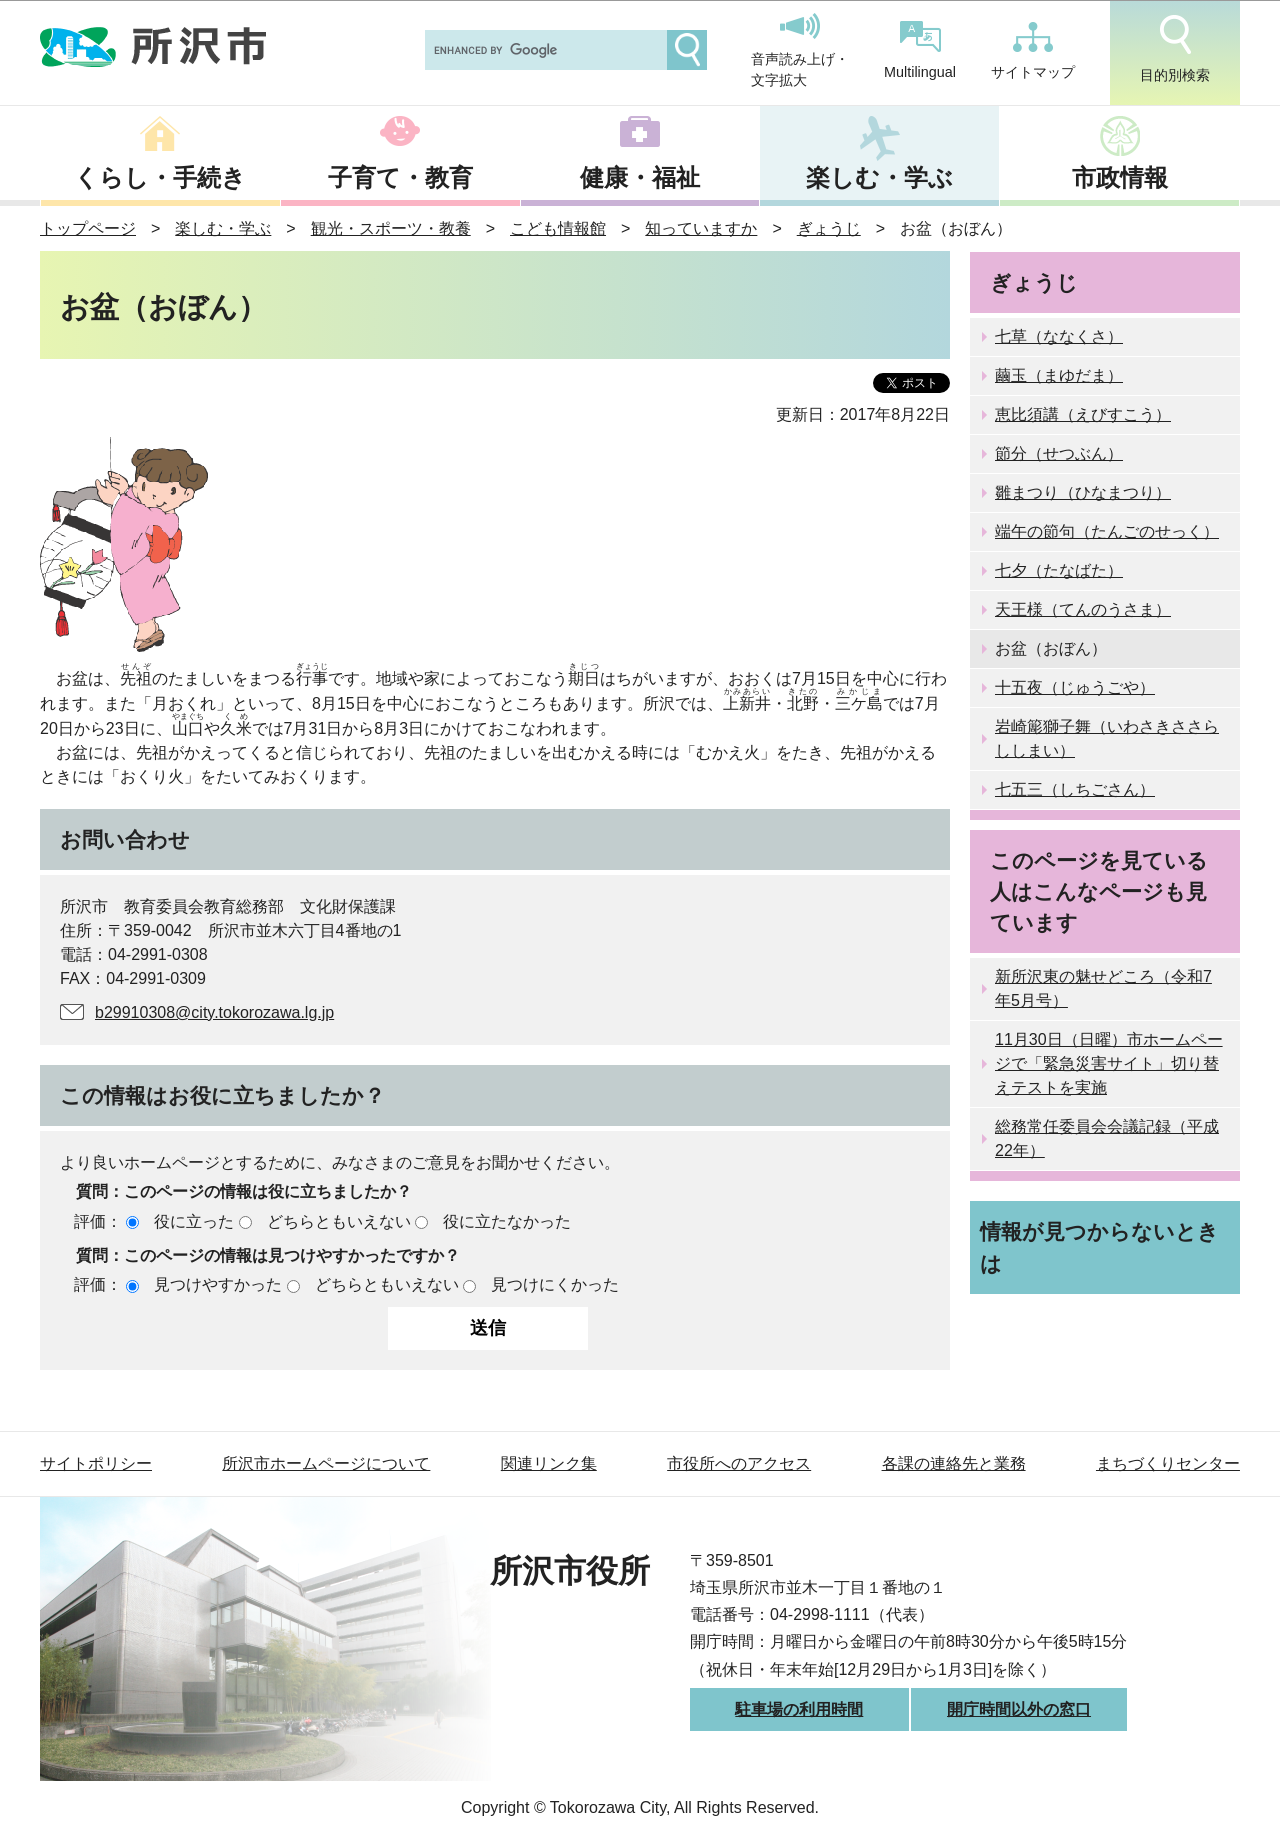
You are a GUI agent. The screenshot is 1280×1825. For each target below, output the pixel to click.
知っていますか (701, 228)
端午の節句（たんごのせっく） (1107, 531)
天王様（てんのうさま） (1083, 609)
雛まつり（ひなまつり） (1083, 492)
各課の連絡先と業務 (954, 1463)
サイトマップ (1033, 51)
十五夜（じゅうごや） (1075, 687)
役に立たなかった (507, 1221)
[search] (544, 50)
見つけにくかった (555, 1284)
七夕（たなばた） (1059, 570)
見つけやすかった (218, 1284)
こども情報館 (558, 228)
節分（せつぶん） (1059, 453)
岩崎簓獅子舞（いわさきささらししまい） (1107, 738)
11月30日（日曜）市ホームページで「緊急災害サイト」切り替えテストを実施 (1109, 1063)
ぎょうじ (829, 228)
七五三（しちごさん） (1075, 789)
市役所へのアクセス (739, 1463)
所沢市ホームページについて (326, 1463)
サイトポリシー (96, 1463)
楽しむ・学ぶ (879, 177)
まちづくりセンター (1168, 1463)
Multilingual (920, 50)
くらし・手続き (160, 177)
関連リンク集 (549, 1463)
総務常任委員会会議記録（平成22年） (1107, 1138)
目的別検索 (1175, 49)
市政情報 (1120, 177)
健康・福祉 (640, 177)
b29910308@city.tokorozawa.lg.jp (214, 1012)
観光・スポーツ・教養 (391, 228)
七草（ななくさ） (1059, 336)
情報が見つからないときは (1099, 1247)
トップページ (88, 228)
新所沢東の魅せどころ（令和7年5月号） (1103, 988)
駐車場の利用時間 (799, 1709)
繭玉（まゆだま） (1059, 375)
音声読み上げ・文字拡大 (800, 51)
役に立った (194, 1221)
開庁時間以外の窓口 (1019, 1709)
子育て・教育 (400, 177)
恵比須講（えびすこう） (1083, 414)
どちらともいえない (339, 1221)
